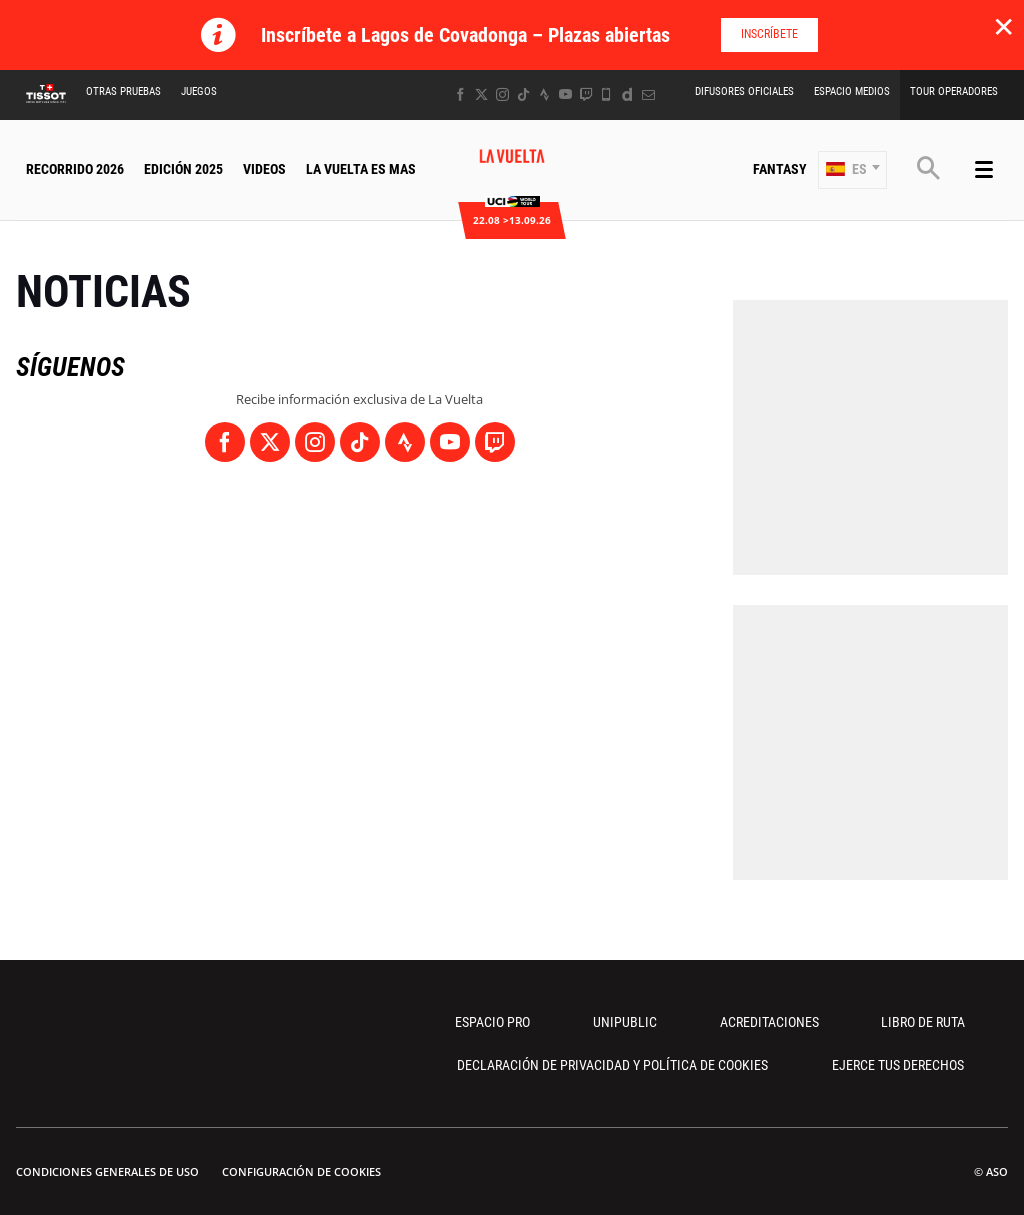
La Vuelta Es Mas (361, 169)
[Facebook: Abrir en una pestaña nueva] (460, 94)
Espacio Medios (852, 91)
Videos (264, 169)
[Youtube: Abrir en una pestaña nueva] (565, 94)
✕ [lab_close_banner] (1003, 26)
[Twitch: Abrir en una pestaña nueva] (586, 94)
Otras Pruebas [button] (123, 91)
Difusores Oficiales (744, 91)
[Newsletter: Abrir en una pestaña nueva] (648, 94)
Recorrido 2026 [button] (75, 169)
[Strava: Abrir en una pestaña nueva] (544, 94)
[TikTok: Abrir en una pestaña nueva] (523, 94)
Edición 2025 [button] (183, 169)
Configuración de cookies (301, 1171)
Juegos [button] (199, 91)
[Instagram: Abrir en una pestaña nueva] (502, 94)
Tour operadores (954, 91)
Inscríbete (769, 34)
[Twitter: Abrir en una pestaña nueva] (481, 94)
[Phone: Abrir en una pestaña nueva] (606, 94)
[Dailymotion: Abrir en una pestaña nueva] (627, 94)
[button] (852, 170)
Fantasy (780, 169)
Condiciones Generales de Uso (107, 1171)
